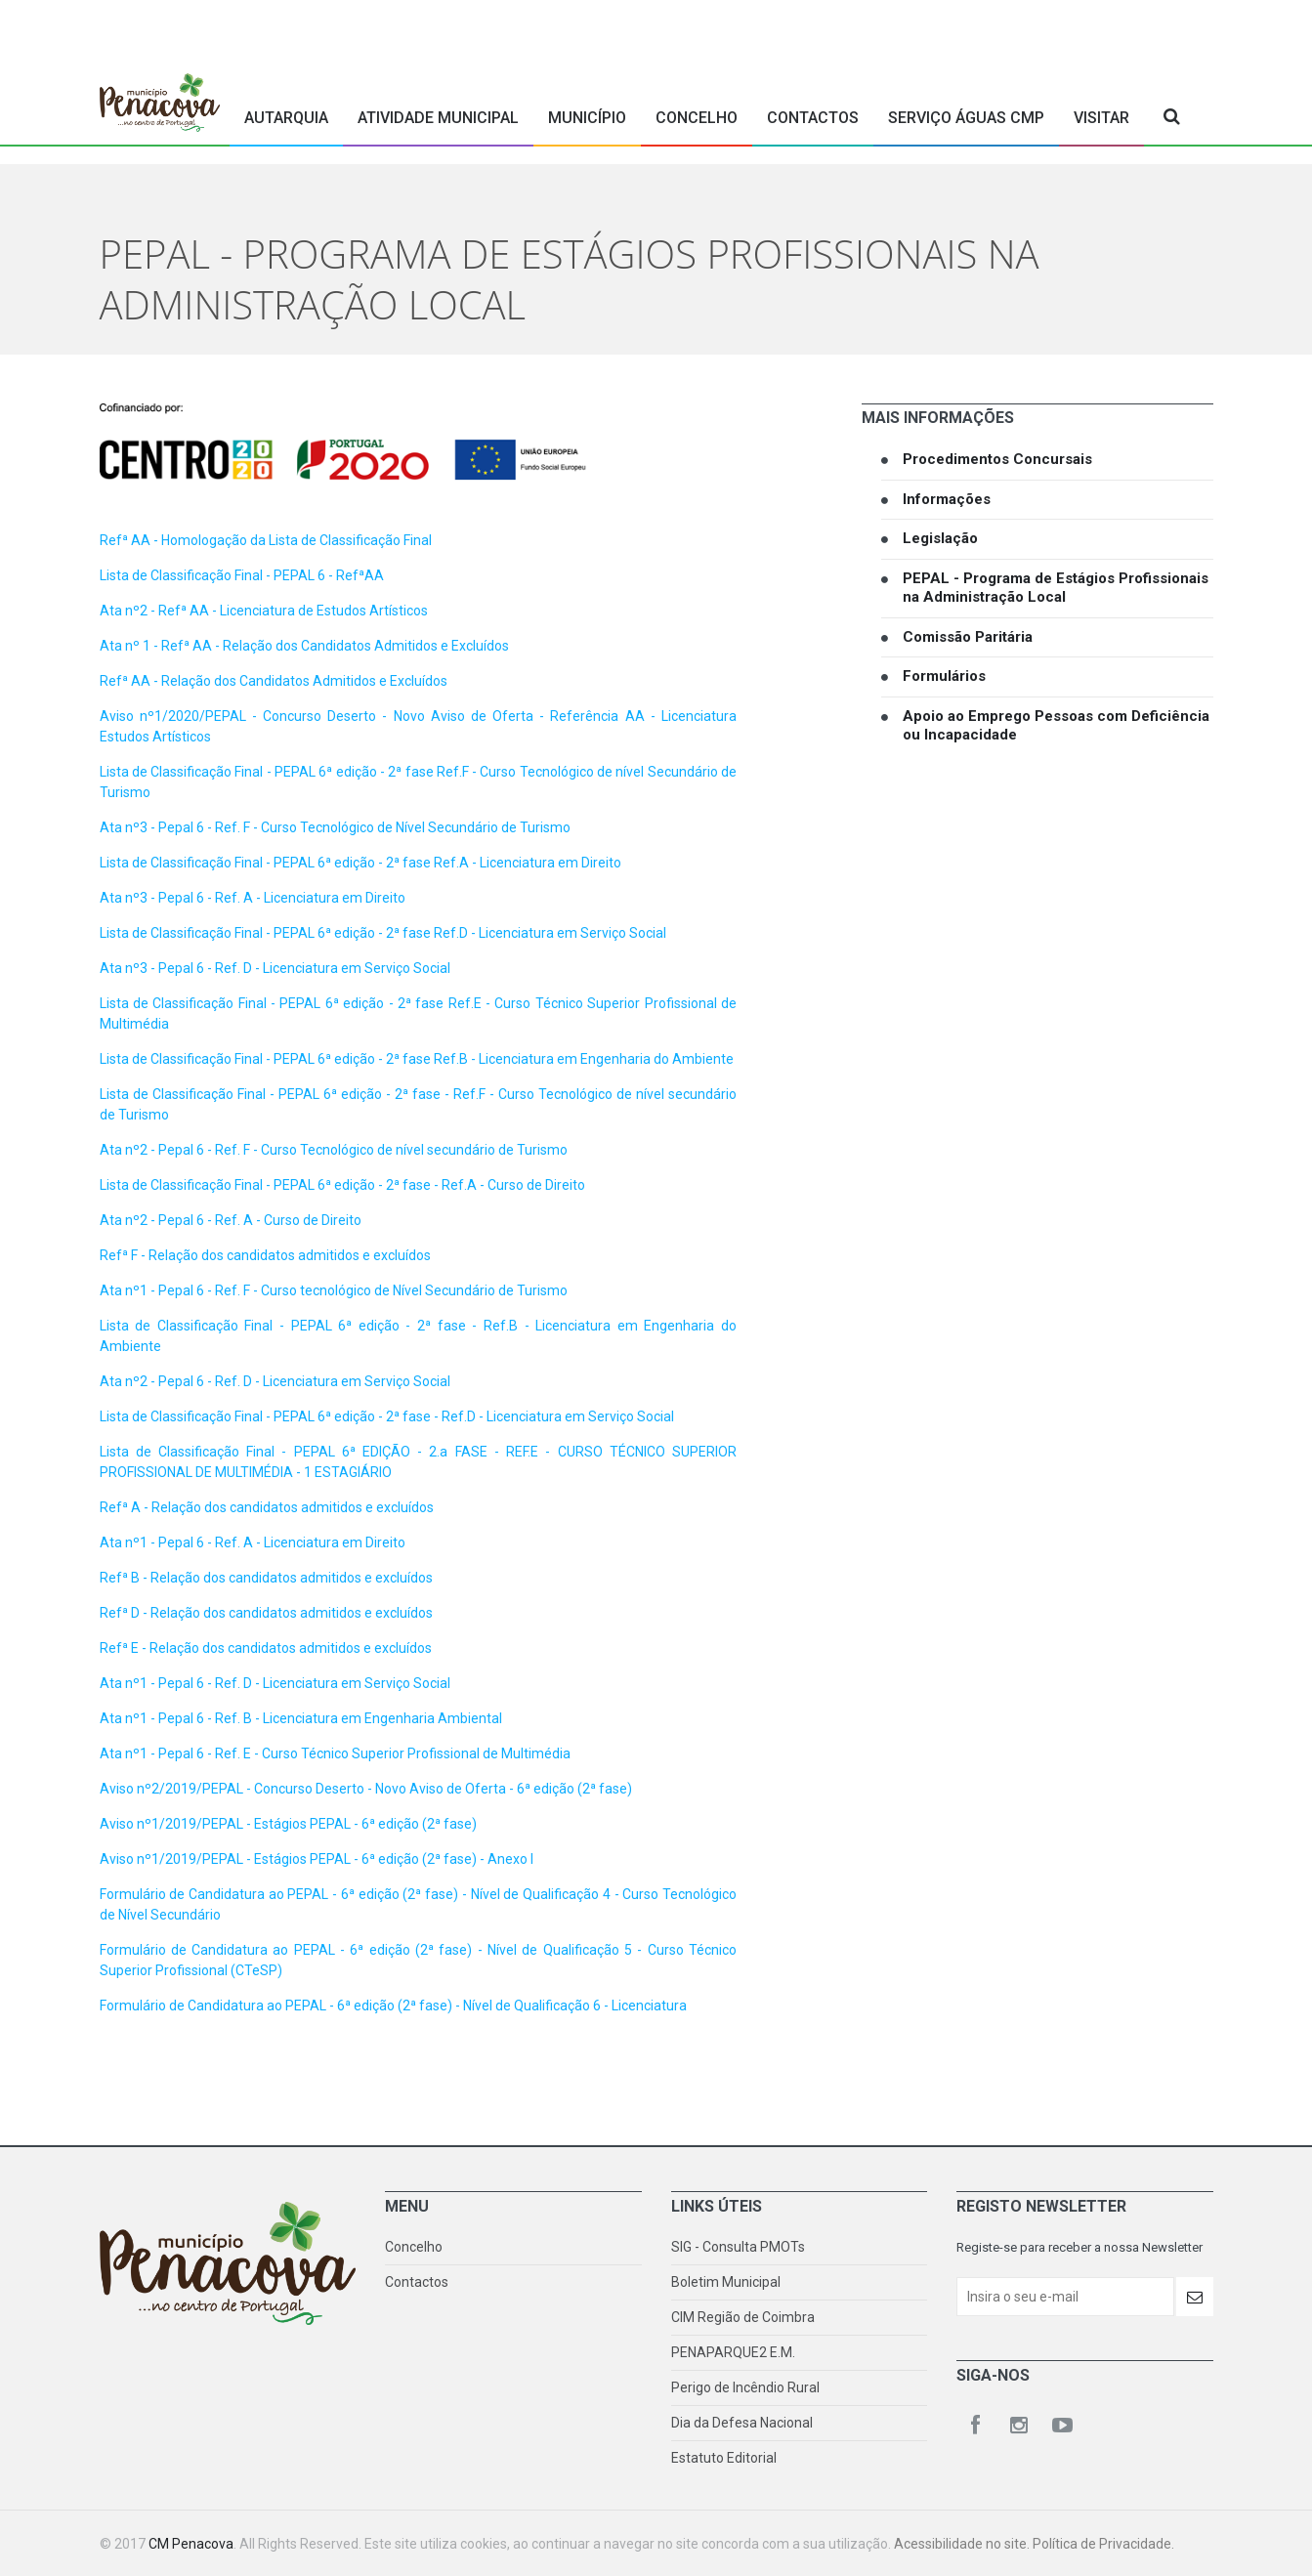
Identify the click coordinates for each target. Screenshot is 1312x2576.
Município (587, 117)
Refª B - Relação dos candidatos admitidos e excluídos (266, 1577)
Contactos (813, 117)
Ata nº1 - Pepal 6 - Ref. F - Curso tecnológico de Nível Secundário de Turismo (334, 1290)
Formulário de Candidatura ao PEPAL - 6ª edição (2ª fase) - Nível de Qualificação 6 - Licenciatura (393, 2005)
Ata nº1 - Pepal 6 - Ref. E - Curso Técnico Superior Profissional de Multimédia (335, 1753)
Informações (947, 499)
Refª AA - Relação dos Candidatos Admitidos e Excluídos (273, 681)
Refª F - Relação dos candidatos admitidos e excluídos (265, 1255)
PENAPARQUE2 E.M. (733, 2352)
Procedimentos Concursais (997, 459)
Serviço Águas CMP (966, 117)
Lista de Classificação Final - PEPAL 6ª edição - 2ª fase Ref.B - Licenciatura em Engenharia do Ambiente (417, 1059)
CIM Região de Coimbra (743, 2317)
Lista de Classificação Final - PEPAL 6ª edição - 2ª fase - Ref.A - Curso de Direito (342, 1185)
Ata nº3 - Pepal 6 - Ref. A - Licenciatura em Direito (252, 898)
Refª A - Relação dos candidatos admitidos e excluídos (267, 1507)
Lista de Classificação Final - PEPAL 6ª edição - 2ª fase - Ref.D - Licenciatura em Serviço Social (387, 1416)
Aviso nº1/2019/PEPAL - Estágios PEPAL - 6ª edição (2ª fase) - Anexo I (316, 1859)
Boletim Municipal (726, 2282)
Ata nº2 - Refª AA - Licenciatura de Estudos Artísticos (265, 610)
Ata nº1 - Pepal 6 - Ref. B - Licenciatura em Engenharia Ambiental (301, 1718)
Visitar (1101, 117)
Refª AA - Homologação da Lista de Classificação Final (266, 540)
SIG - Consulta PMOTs (738, 2247)
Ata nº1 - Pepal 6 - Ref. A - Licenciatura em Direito (252, 1542)
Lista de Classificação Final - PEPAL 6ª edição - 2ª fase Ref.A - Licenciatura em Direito (360, 862)
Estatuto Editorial (724, 2458)
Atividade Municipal (438, 117)
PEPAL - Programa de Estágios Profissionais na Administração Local (1055, 588)
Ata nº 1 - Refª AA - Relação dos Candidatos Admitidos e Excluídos (304, 646)
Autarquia (286, 117)
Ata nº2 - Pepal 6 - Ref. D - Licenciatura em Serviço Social (275, 1381)
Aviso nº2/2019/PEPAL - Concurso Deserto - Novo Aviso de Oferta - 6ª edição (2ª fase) (366, 1788)
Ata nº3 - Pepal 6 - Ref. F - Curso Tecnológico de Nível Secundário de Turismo (335, 827)
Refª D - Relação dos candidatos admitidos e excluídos (266, 1613)
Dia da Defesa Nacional (742, 2422)
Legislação (940, 538)
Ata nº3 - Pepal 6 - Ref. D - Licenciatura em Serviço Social (275, 968)
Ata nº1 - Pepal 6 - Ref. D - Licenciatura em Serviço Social (275, 1683)
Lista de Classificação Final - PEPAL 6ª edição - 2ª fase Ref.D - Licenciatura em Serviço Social (383, 933)
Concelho (697, 117)
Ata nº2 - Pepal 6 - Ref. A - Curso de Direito (230, 1220)
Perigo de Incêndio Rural (745, 2387)
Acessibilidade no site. (963, 2544)
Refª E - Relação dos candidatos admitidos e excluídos (266, 1648)
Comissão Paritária (968, 637)
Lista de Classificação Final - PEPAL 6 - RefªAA (242, 575)
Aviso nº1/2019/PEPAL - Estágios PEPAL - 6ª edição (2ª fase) (288, 1824)
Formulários (944, 676)
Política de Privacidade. (1103, 2544)
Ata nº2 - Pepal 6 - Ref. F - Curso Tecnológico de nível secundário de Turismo (334, 1150)
